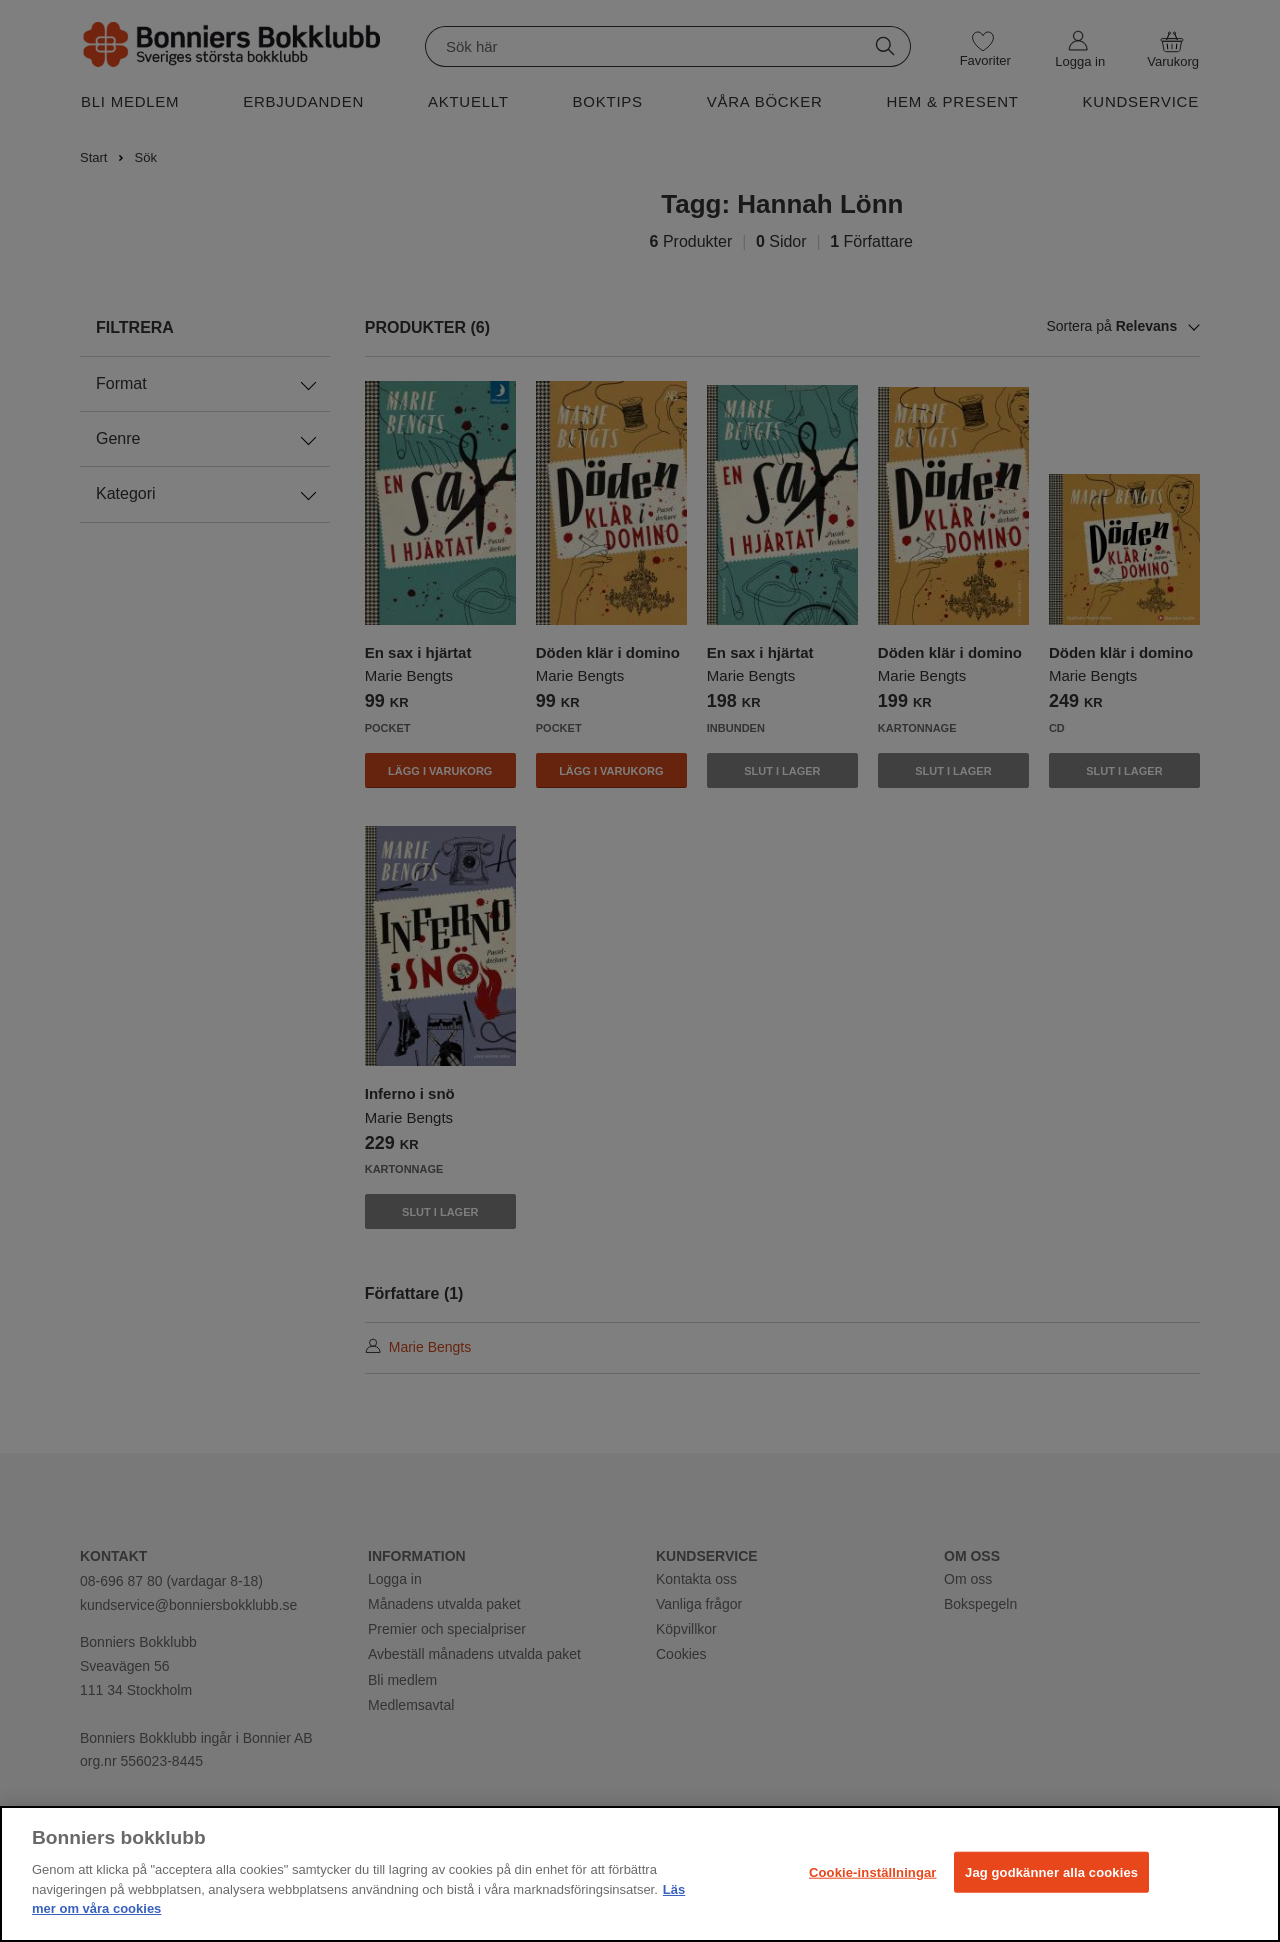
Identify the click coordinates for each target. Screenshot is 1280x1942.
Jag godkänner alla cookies (1051, 1871)
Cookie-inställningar (873, 1871)
